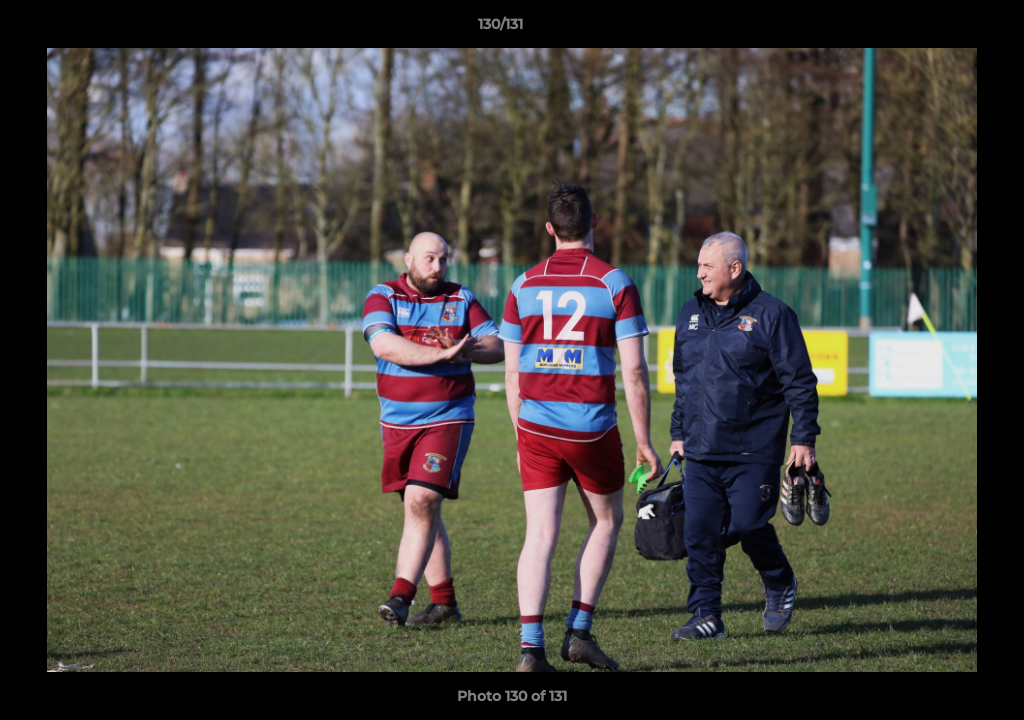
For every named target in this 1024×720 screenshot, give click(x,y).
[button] (940, 29)
